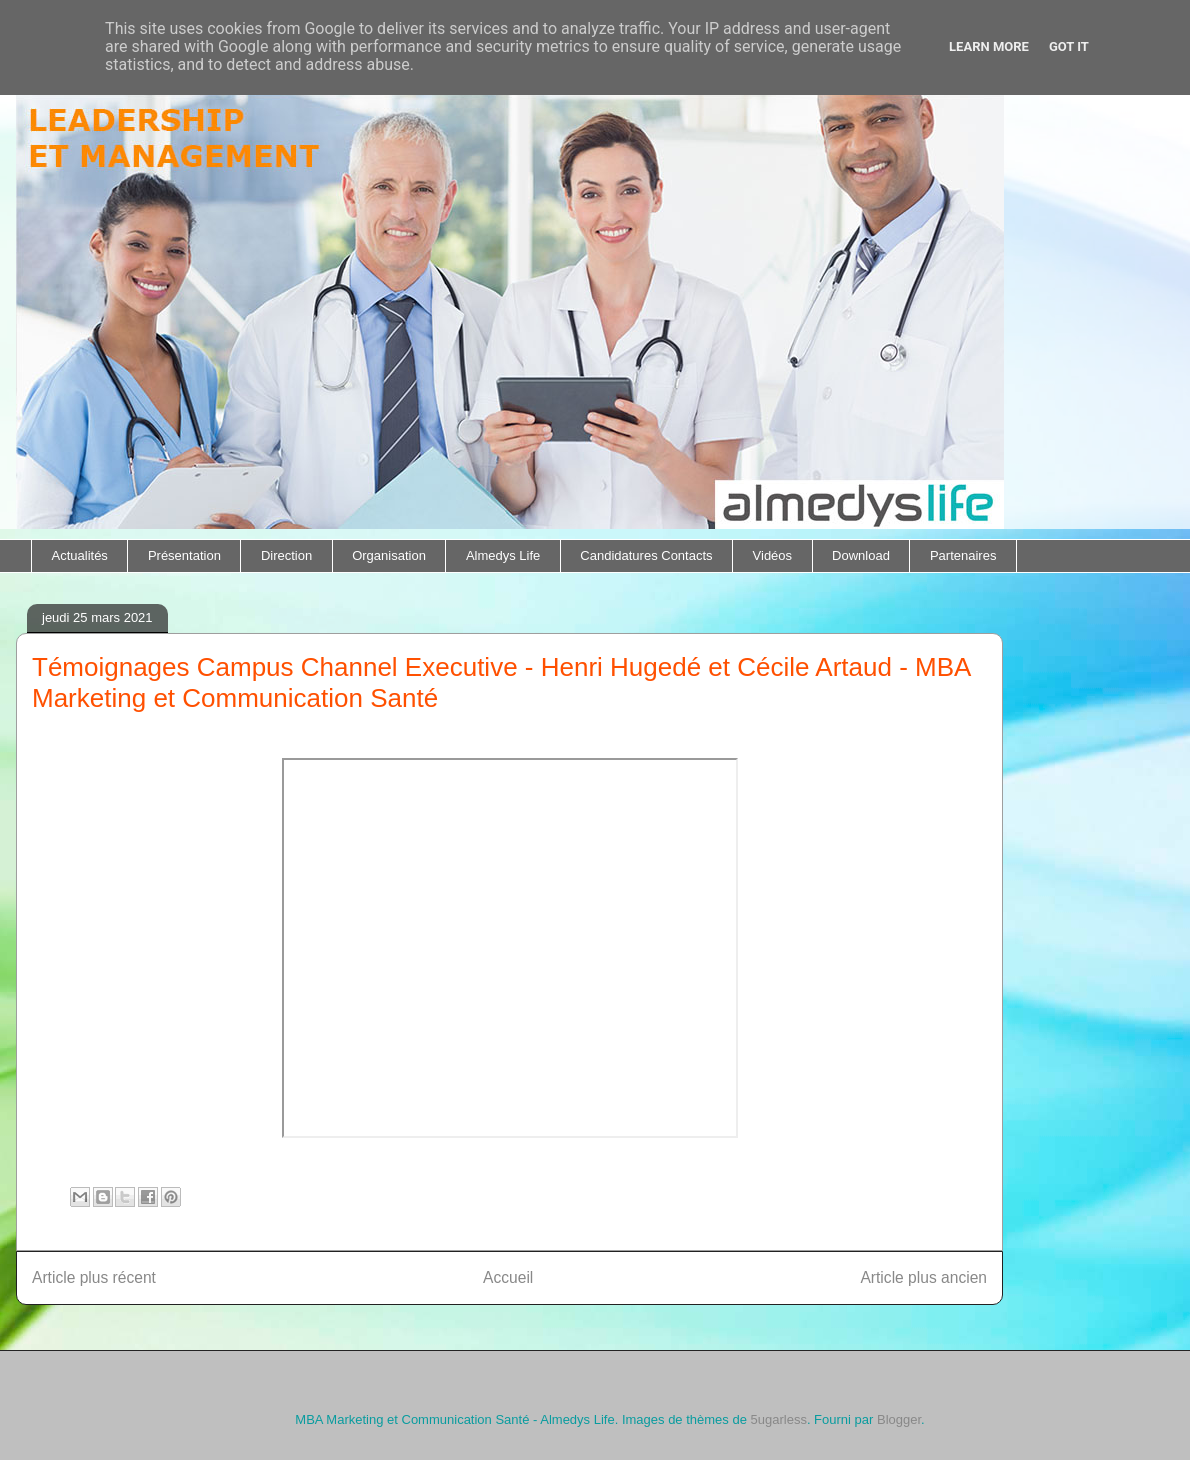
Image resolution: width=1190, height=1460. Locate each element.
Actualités (80, 555)
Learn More (989, 46)
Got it (1069, 46)
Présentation (184, 555)
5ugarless (779, 1419)
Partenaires (963, 555)
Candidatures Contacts (646, 555)
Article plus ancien (923, 1277)
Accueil (508, 1277)
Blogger (899, 1419)
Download (861, 555)
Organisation (389, 555)
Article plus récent (94, 1277)
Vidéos (773, 555)
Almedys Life (503, 555)
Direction (286, 555)
